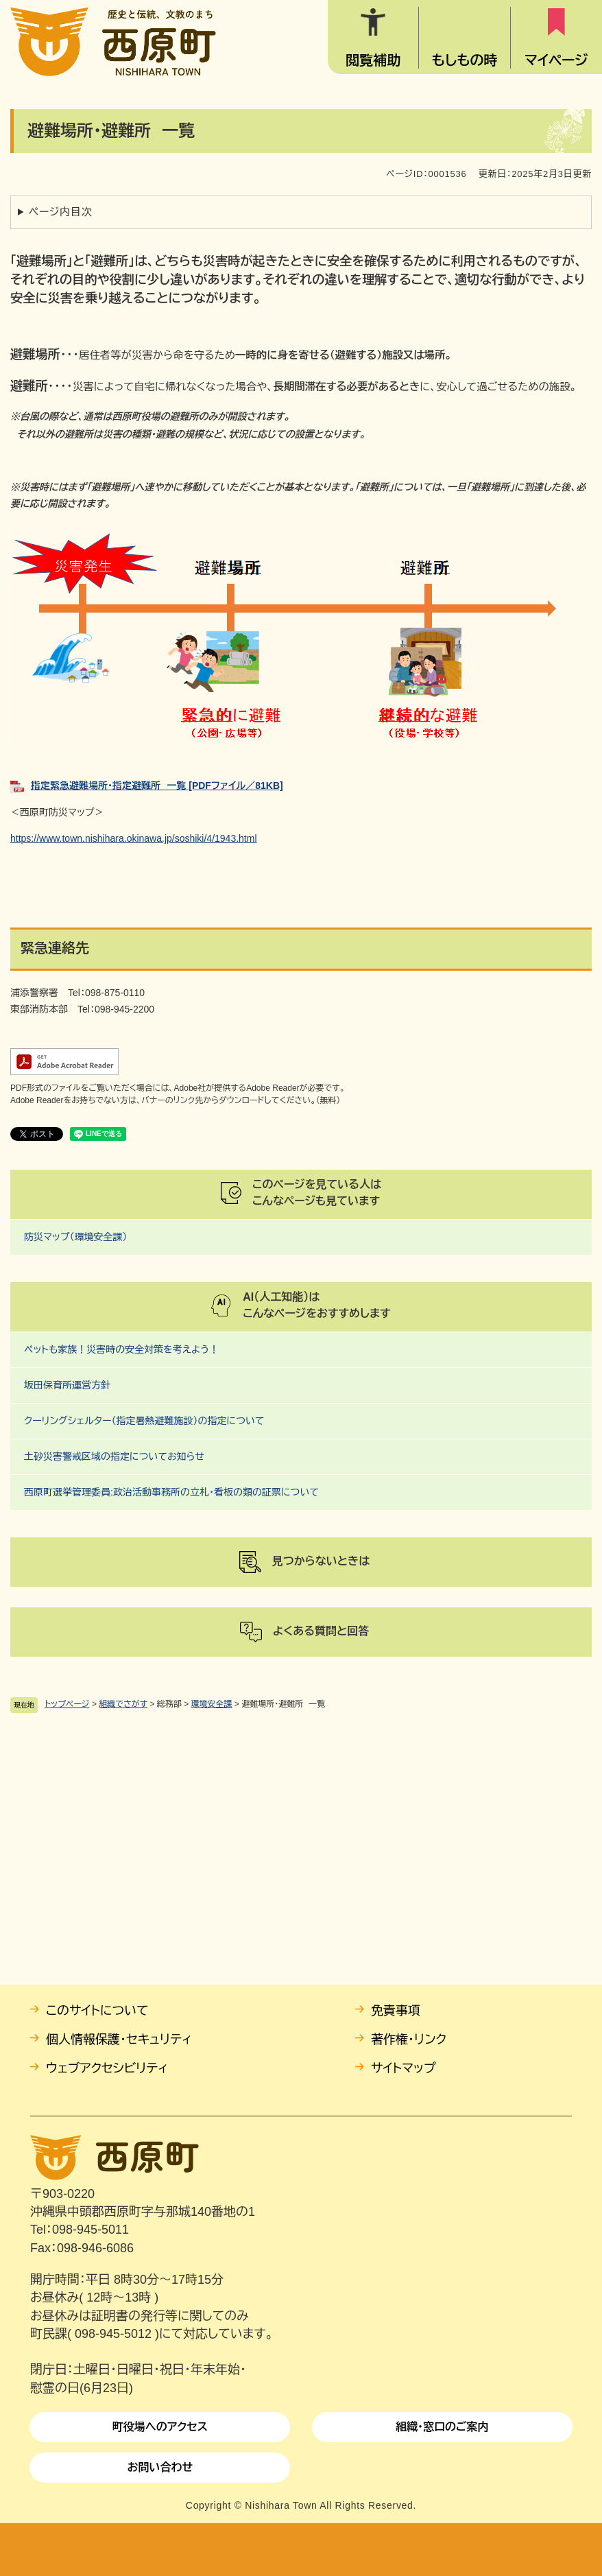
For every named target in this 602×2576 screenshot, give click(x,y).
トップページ (67, 1704)
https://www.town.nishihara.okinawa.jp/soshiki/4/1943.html (133, 838)
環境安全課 (211, 1704)
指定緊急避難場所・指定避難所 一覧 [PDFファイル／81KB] (157, 785)
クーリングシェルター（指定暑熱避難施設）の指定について (144, 1420)
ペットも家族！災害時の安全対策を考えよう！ (121, 1349)
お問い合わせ (160, 2467)
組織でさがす (123, 1704)
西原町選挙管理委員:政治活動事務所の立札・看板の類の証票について (171, 1492)
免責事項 (395, 2011)
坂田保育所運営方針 (67, 1385)
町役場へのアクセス (160, 2427)
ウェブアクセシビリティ (107, 2068)
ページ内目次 (61, 211)
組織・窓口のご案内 (442, 2427)
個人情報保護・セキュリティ (119, 2039)
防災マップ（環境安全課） (76, 1236)
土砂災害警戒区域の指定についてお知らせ (114, 1456)
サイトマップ (403, 2068)
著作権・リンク (408, 2039)
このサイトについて (97, 2011)
